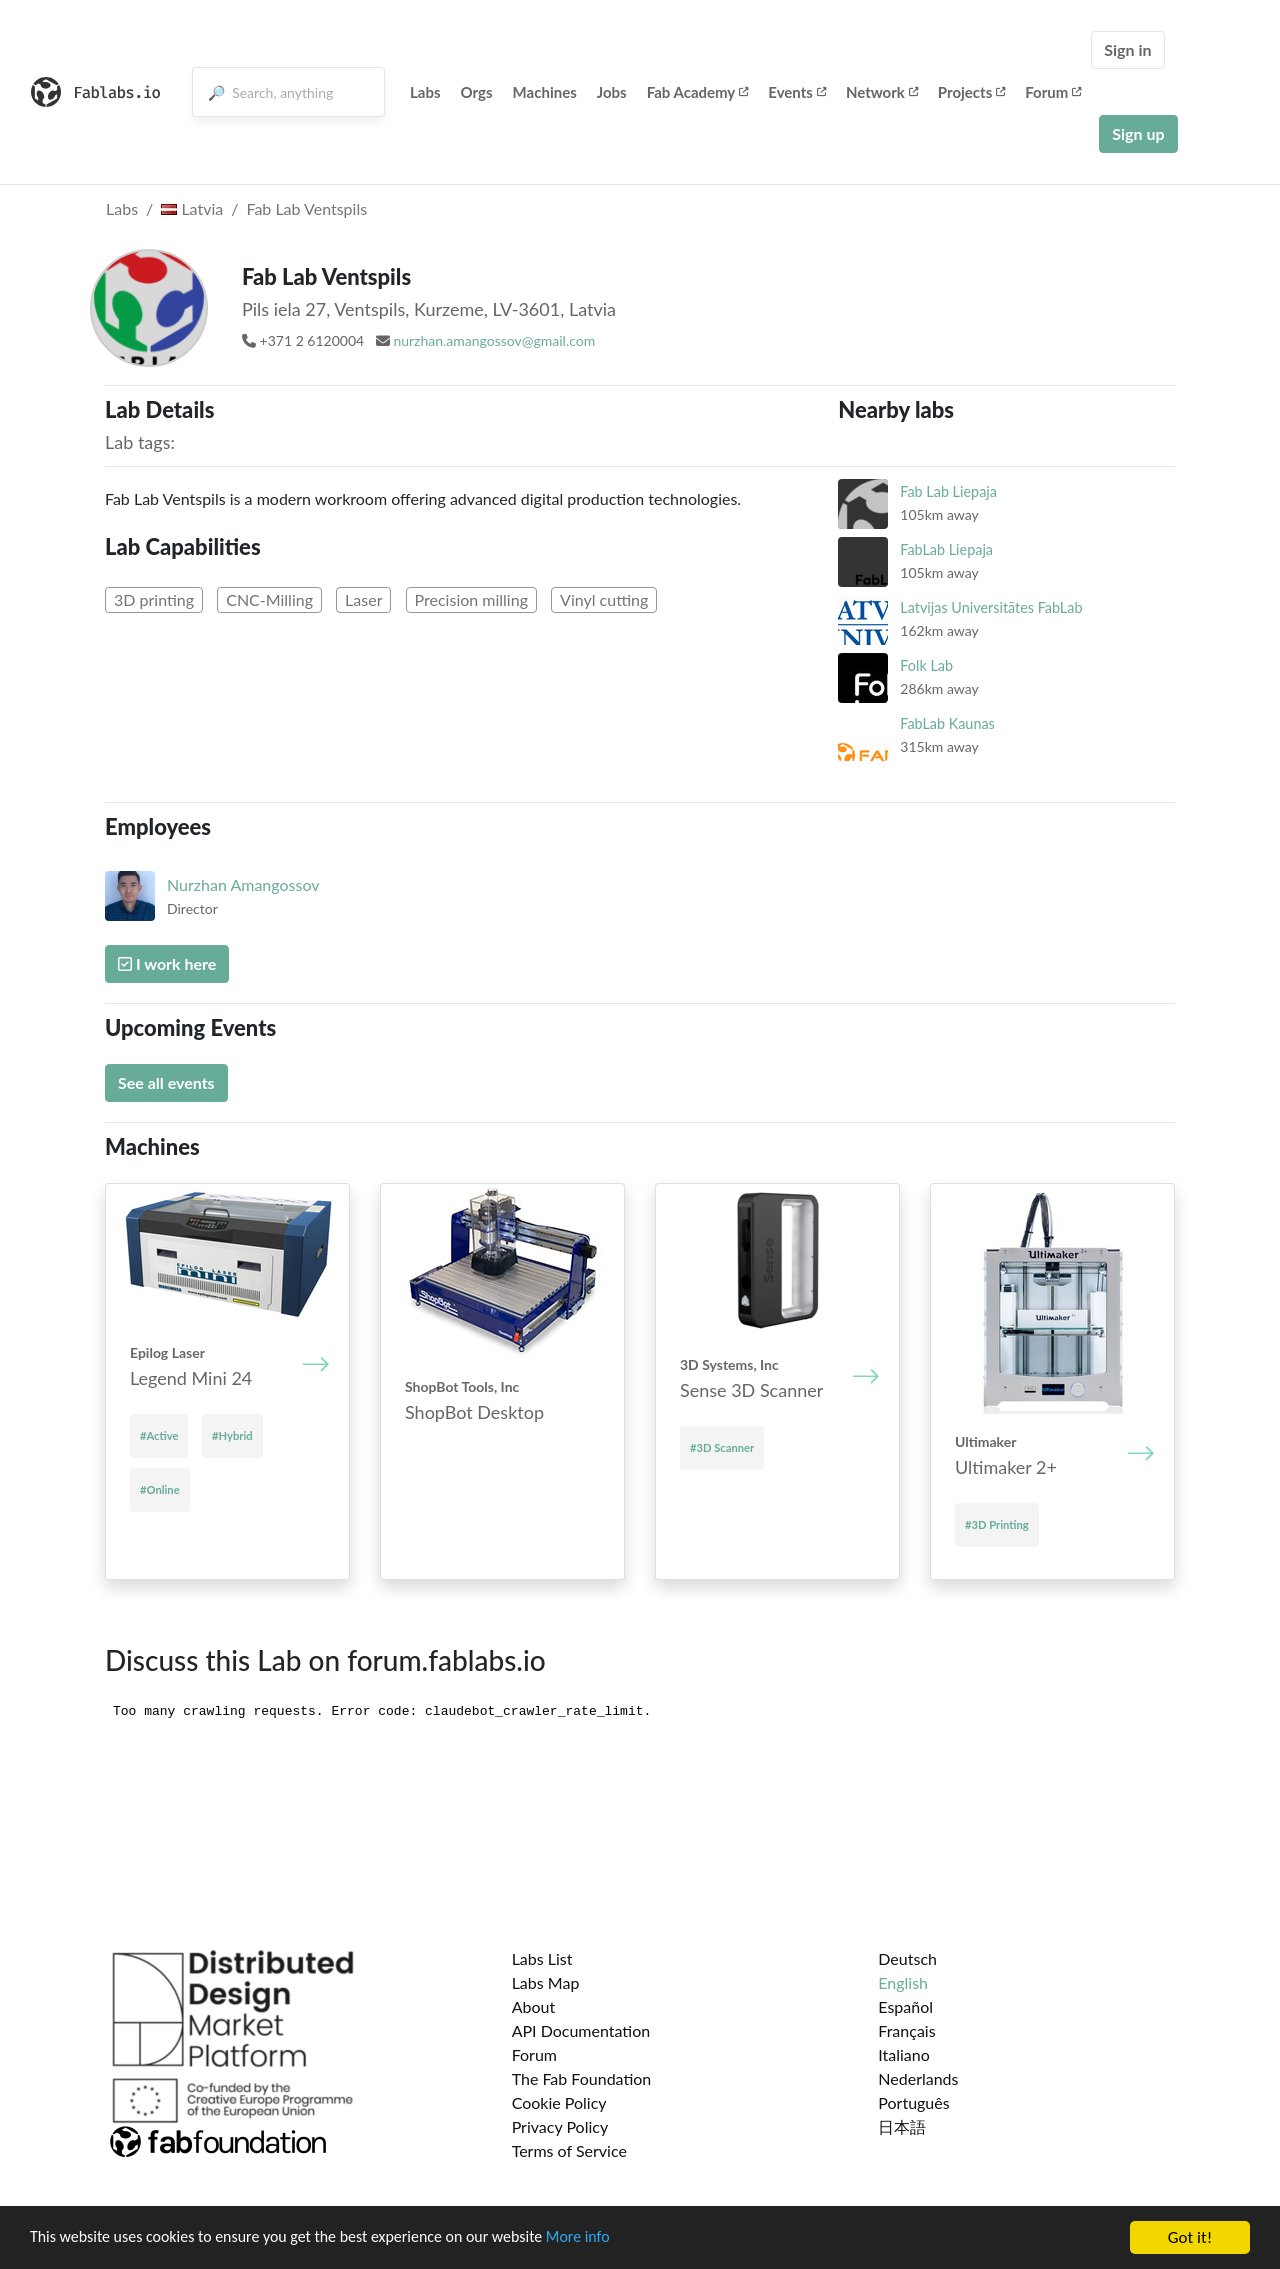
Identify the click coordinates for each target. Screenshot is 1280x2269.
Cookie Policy (559, 2102)
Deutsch (907, 1958)
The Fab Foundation (582, 2078)
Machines (545, 92)
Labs (425, 92)
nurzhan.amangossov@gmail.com (494, 340)
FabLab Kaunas (947, 723)
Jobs (612, 92)
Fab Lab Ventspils (306, 208)
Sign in (1127, 49)
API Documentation (581, 2030)
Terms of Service (569, 2150)
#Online (160, 1489)
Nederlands (918, 2078)
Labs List (542, 1958)
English (903, 1982)
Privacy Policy (560, 2126)
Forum (1053, 92)
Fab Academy (698, 92)
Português (913, 2102)
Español (905, 2006)
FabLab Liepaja (946, 549)
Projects (971, 92)
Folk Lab (926, 665)
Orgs (477, 92)
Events (797, 92)
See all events (166, 1082)
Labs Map (546, 1982)
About (534, 2006)
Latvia (192, 208)
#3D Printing (997, 1524)
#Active (159, 1435)
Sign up (1138, 133)
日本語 (902, 2126)
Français (906, 2030)
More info (615, 2238)
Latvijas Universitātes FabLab (991, 607)
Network (882, 92)
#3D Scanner (722, 1447)
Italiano (904, 2054)
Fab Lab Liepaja (948, 491)
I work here (167, 963)
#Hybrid (232, 1435)
